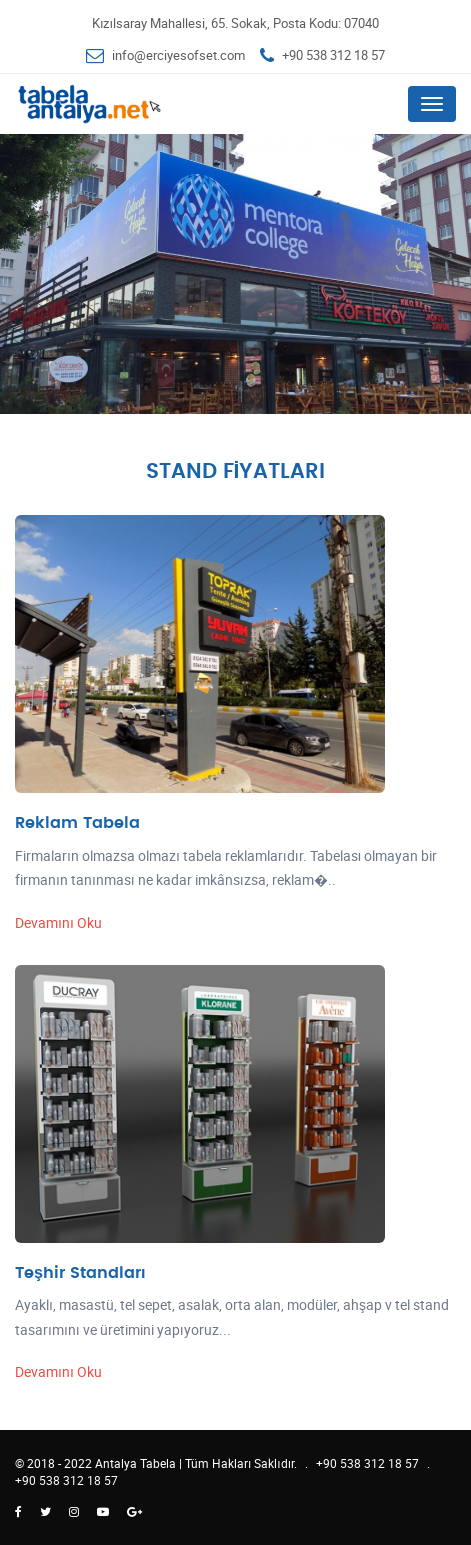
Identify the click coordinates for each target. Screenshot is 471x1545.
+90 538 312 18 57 (333, 55)
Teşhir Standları (80, 1273)
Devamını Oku (58, 922)
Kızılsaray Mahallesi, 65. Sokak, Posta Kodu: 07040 (235, 23)
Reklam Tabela (77, 823)
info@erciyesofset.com (178, 55)
